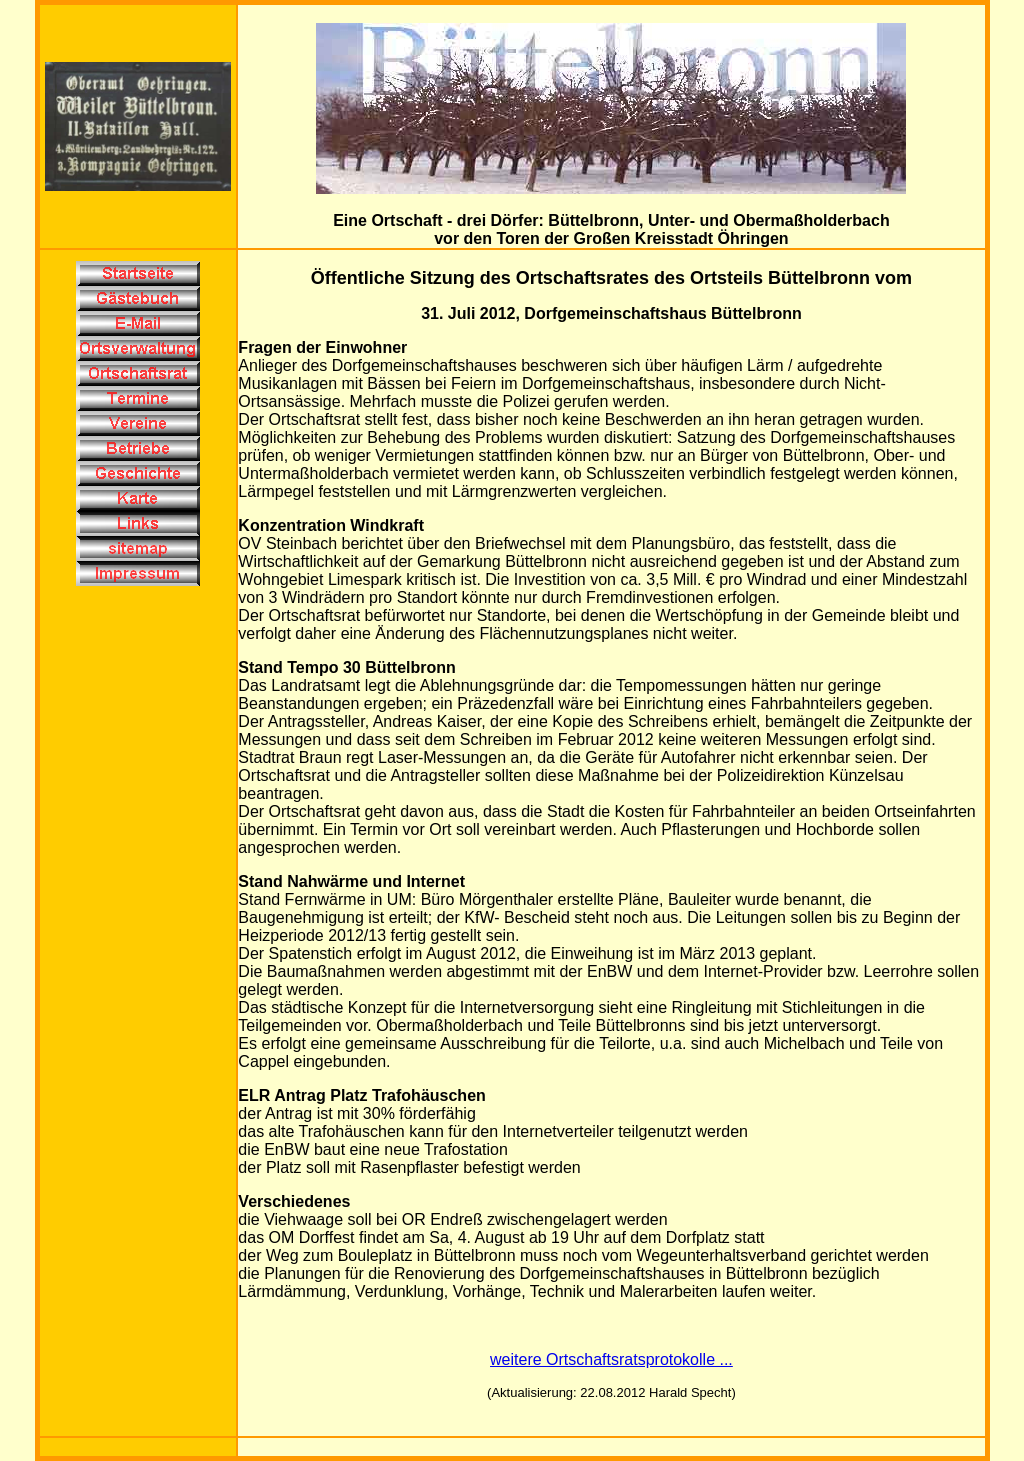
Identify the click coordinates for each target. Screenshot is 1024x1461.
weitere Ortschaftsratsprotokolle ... (611, 1359)
